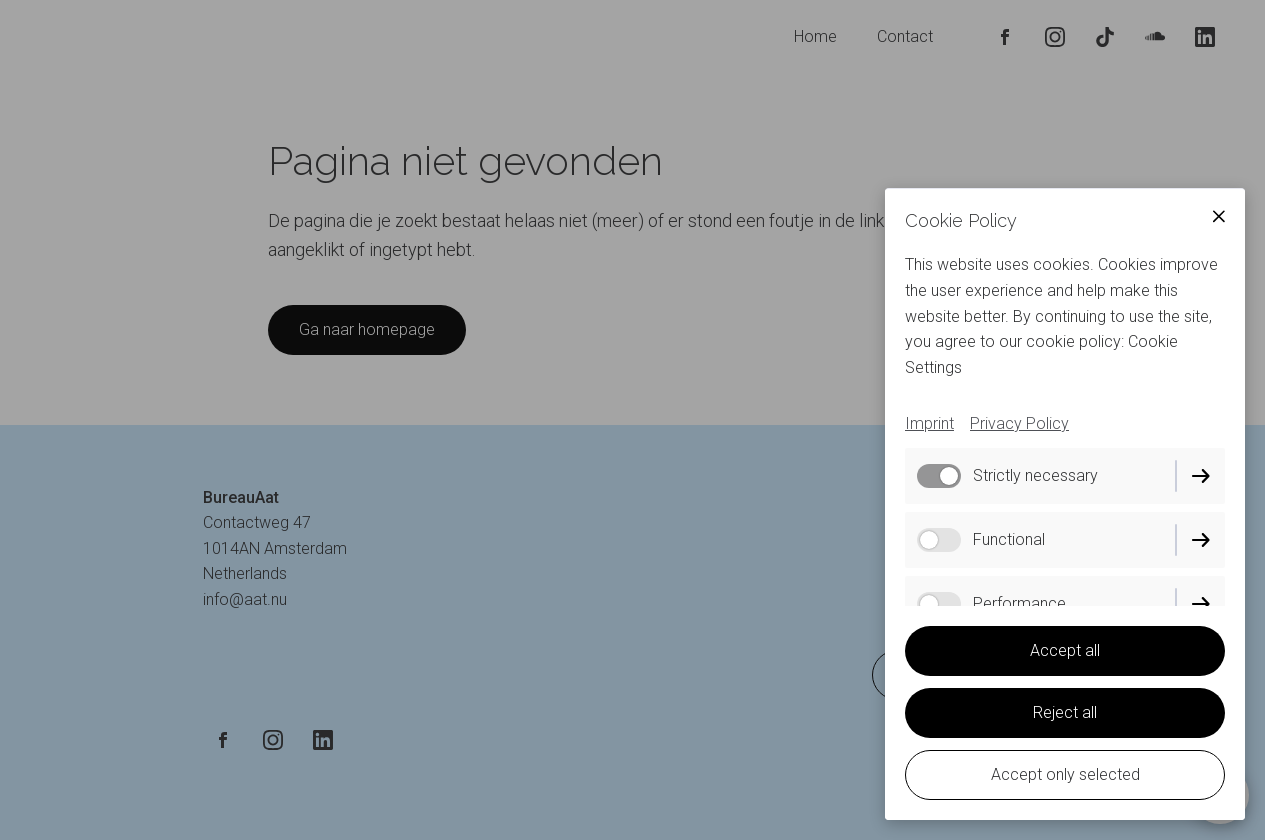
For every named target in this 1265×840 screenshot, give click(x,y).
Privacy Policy (1019, 423)
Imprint (929, 423)
